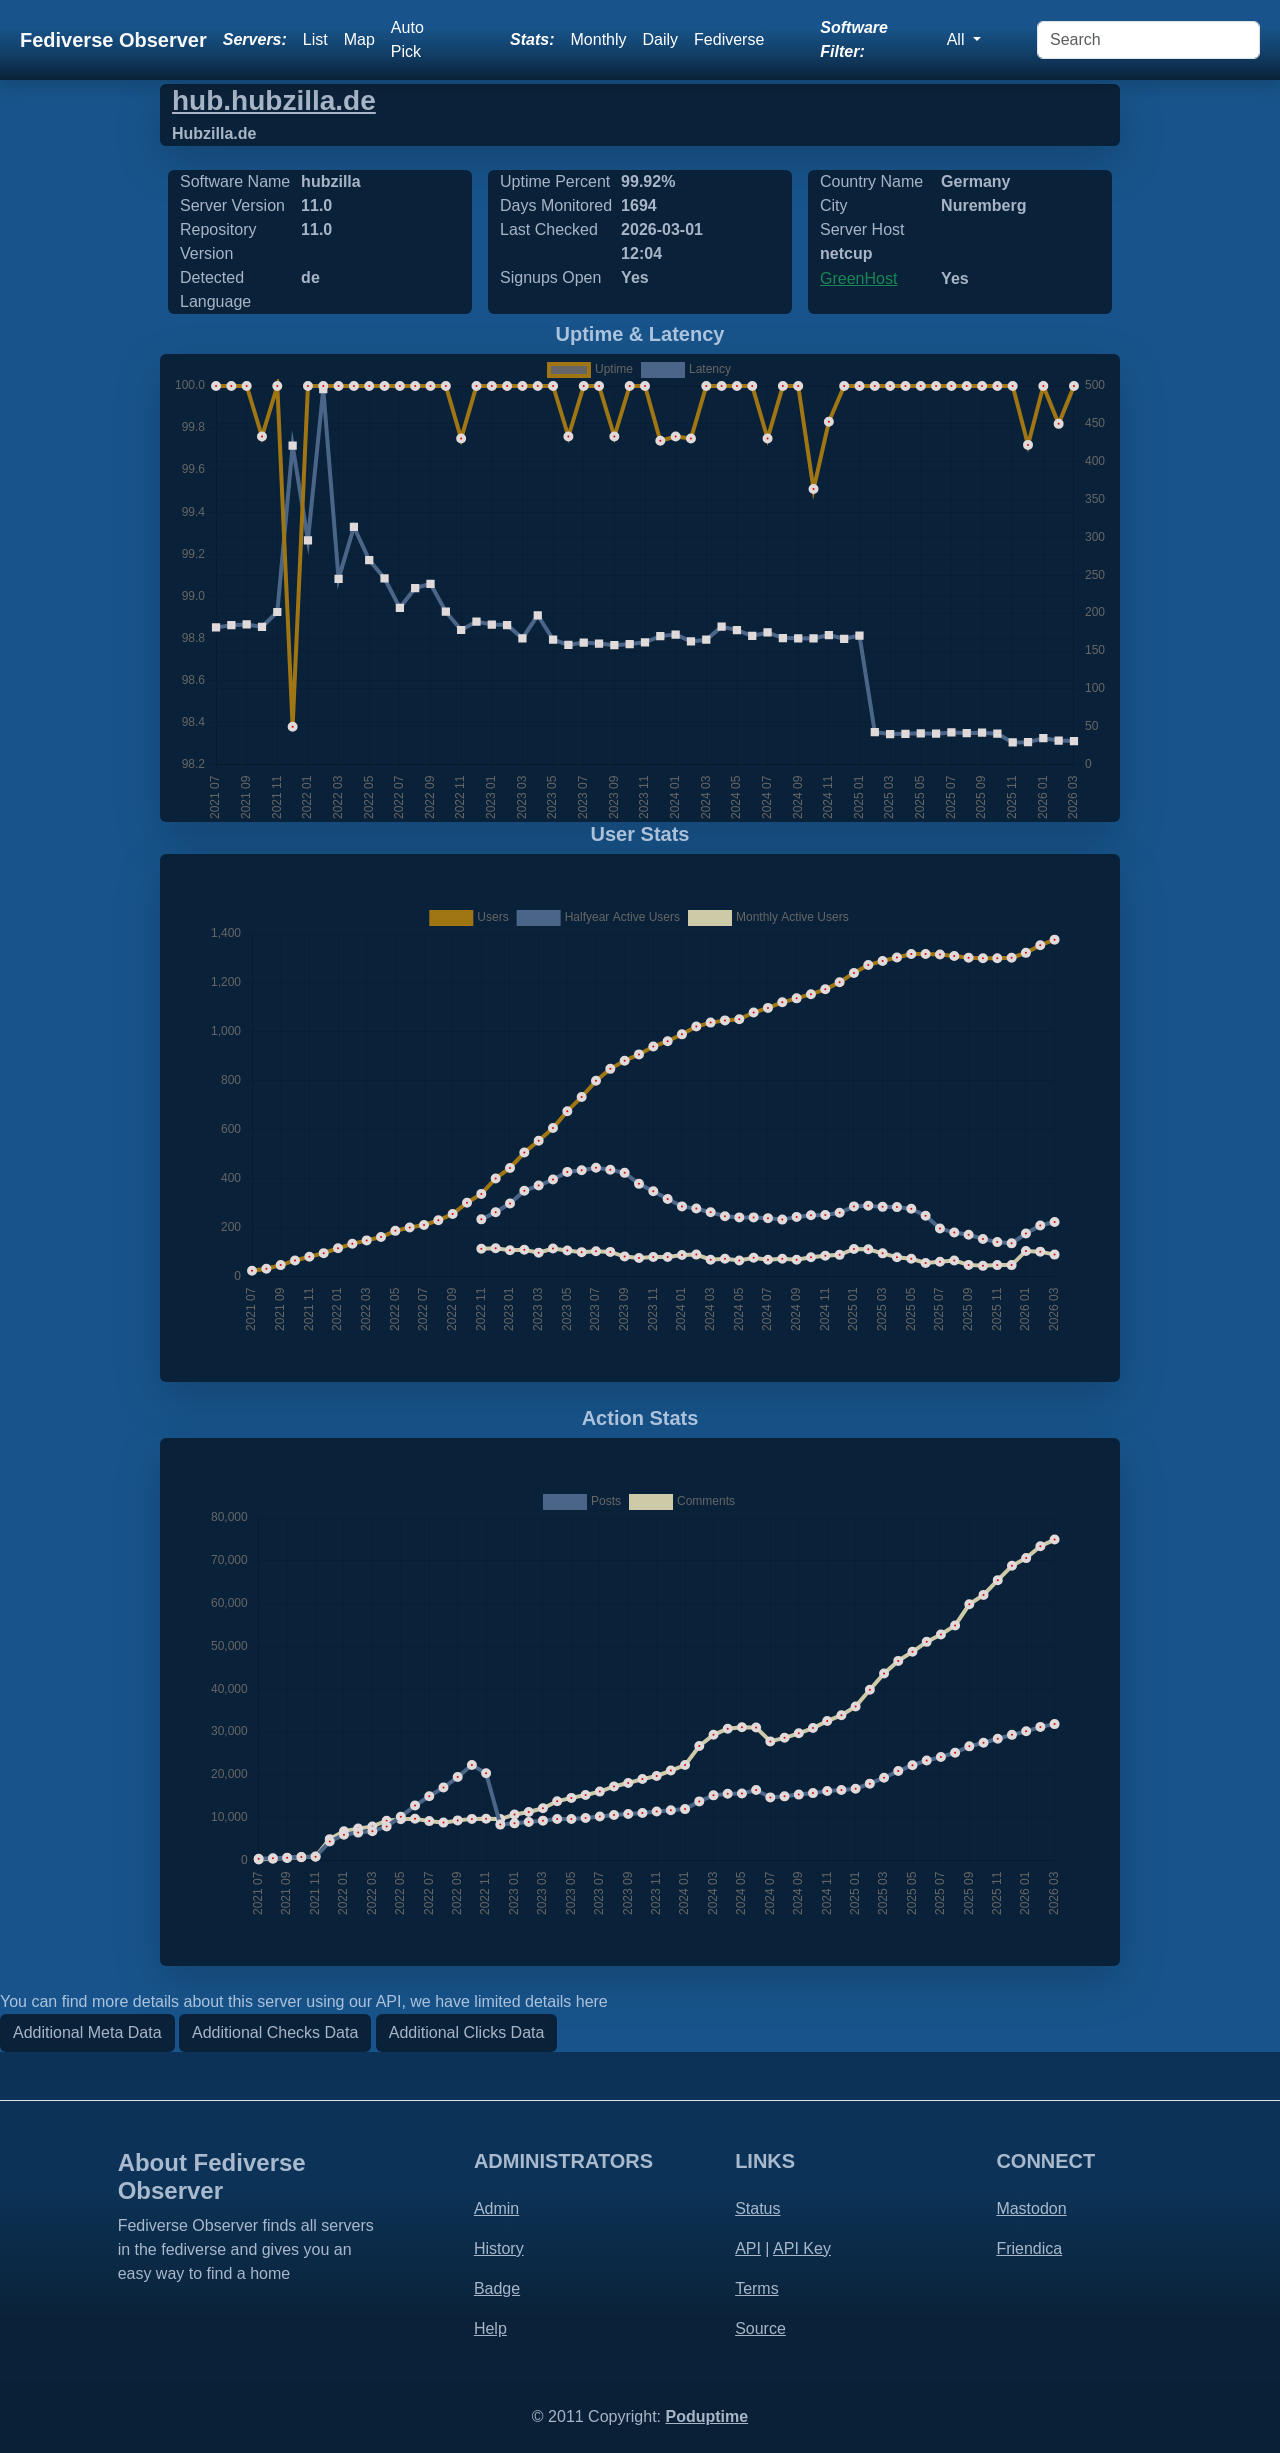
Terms (757, 2288)
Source (760, 2328)
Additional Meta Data (87, 2032)
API (748, 2248)
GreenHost (858, 278)
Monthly (599, 39)
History (499, 2248)
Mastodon (1031, 2208)
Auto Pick (407, 39)
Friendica (1029, 2248)
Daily (661, 39)
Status (757, 2208)
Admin (496, 2208)
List (315, 39)
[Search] (1148, 40)
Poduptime (706, 2416)
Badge (497, 2288)
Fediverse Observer (113, 40)
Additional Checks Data (275, 2032)
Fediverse (729, 39)
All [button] (958, 39)
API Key (802, 2248)
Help (490, 2328)
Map (359, 39)
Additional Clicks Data (467, 2032)
